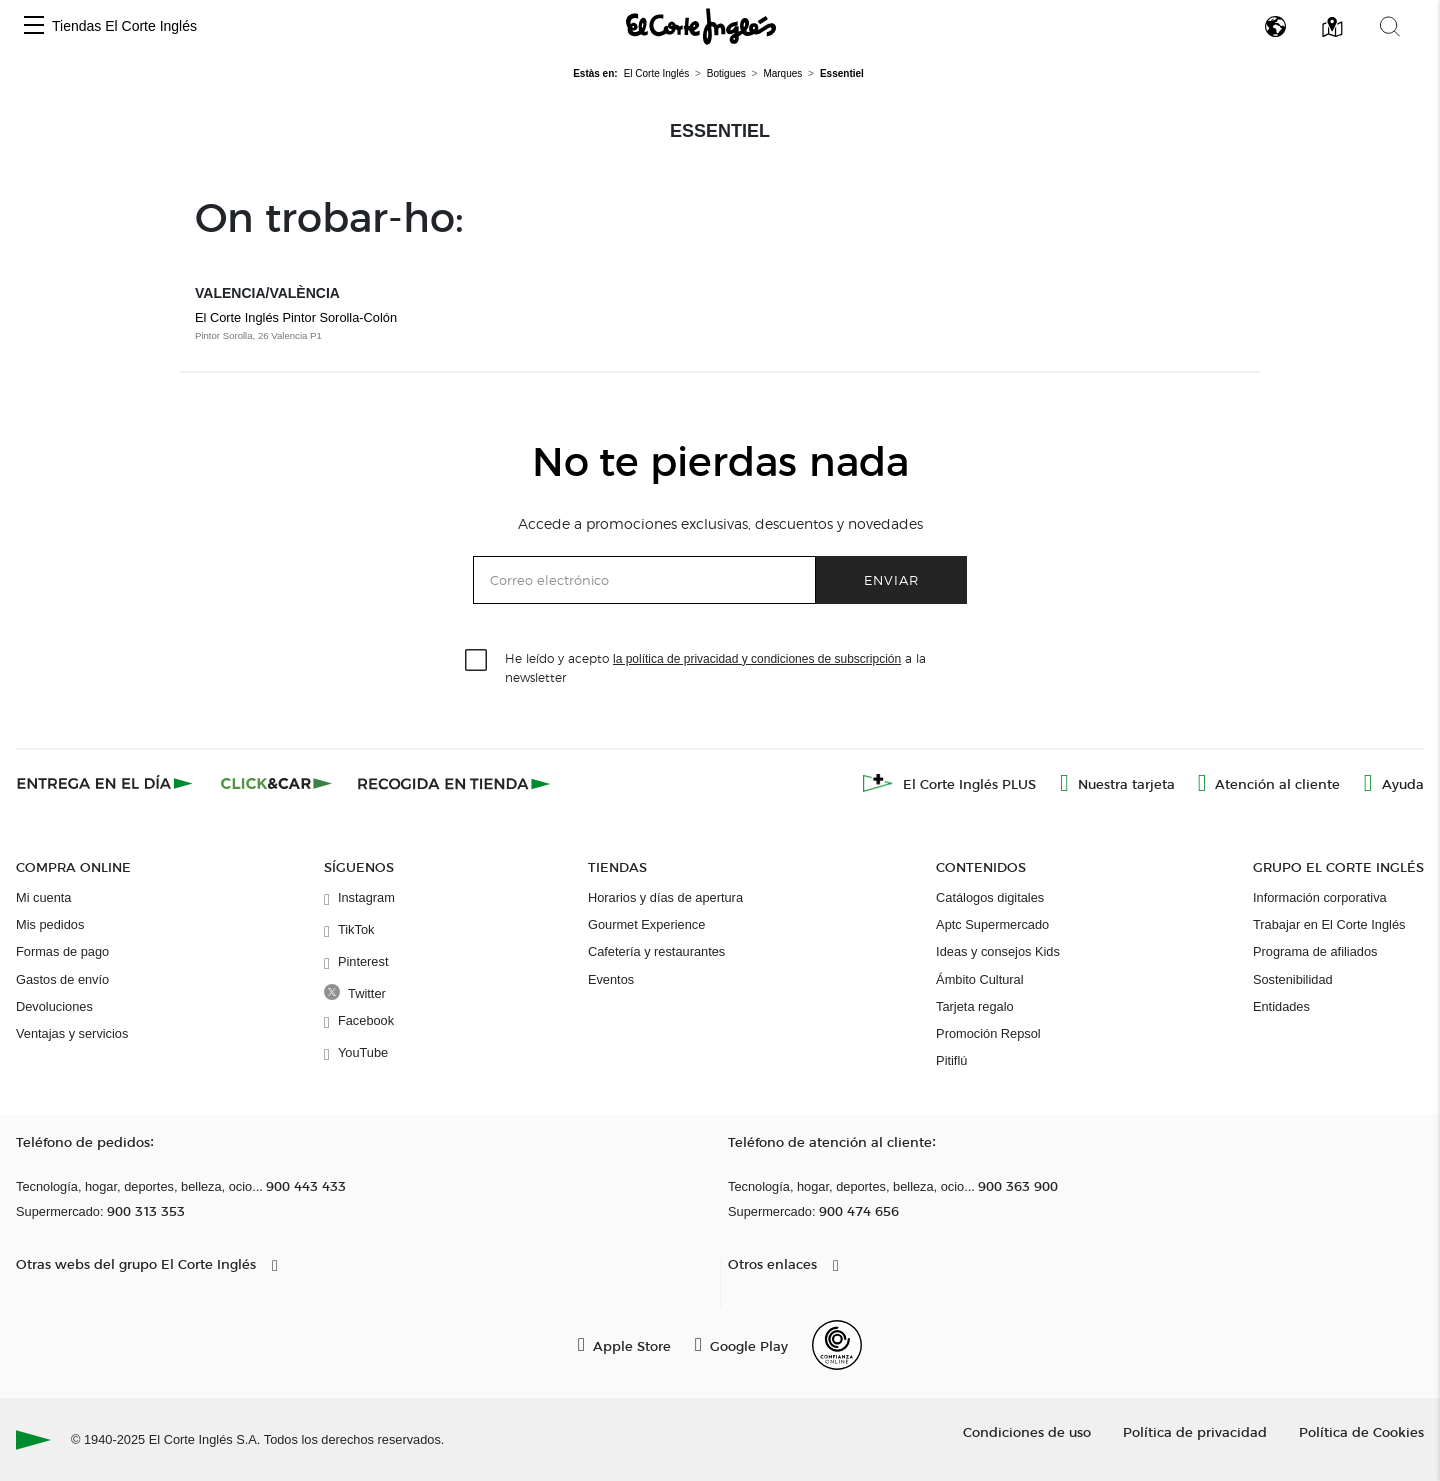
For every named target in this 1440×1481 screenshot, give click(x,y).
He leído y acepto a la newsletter (715, 667)
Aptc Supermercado (992, 924)
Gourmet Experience (646, 924)
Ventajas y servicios (72, 1033)
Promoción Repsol (988, 1033)
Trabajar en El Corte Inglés (1329, 924)
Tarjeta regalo (975, 1006)
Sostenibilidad (1293, 979)
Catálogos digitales (990, 897)
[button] (34, 26)
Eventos (611, 979)
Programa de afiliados (1315, 951)
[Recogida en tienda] (454, 783)
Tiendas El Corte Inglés (124, 26)
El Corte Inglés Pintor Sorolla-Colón (296, 317)
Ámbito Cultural (979, 979)
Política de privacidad (1195, 1431)
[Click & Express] (106, 783)
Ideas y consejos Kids (998, 951)
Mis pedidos (50, 924)
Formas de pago (62, 951)
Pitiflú (951, 1060)
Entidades (1281, 1006)
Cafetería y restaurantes (656, 951)
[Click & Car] (276, 783)
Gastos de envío (62, 979)
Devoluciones (54, 1006)
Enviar (891, 579)
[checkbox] (477, 661)
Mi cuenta (43, 897)
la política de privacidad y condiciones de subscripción (757, 659)
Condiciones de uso (1027, 1431)
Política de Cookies (1361, 1431)
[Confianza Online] (837, 1345)
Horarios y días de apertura (665, 897)
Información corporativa (1320, 897)
